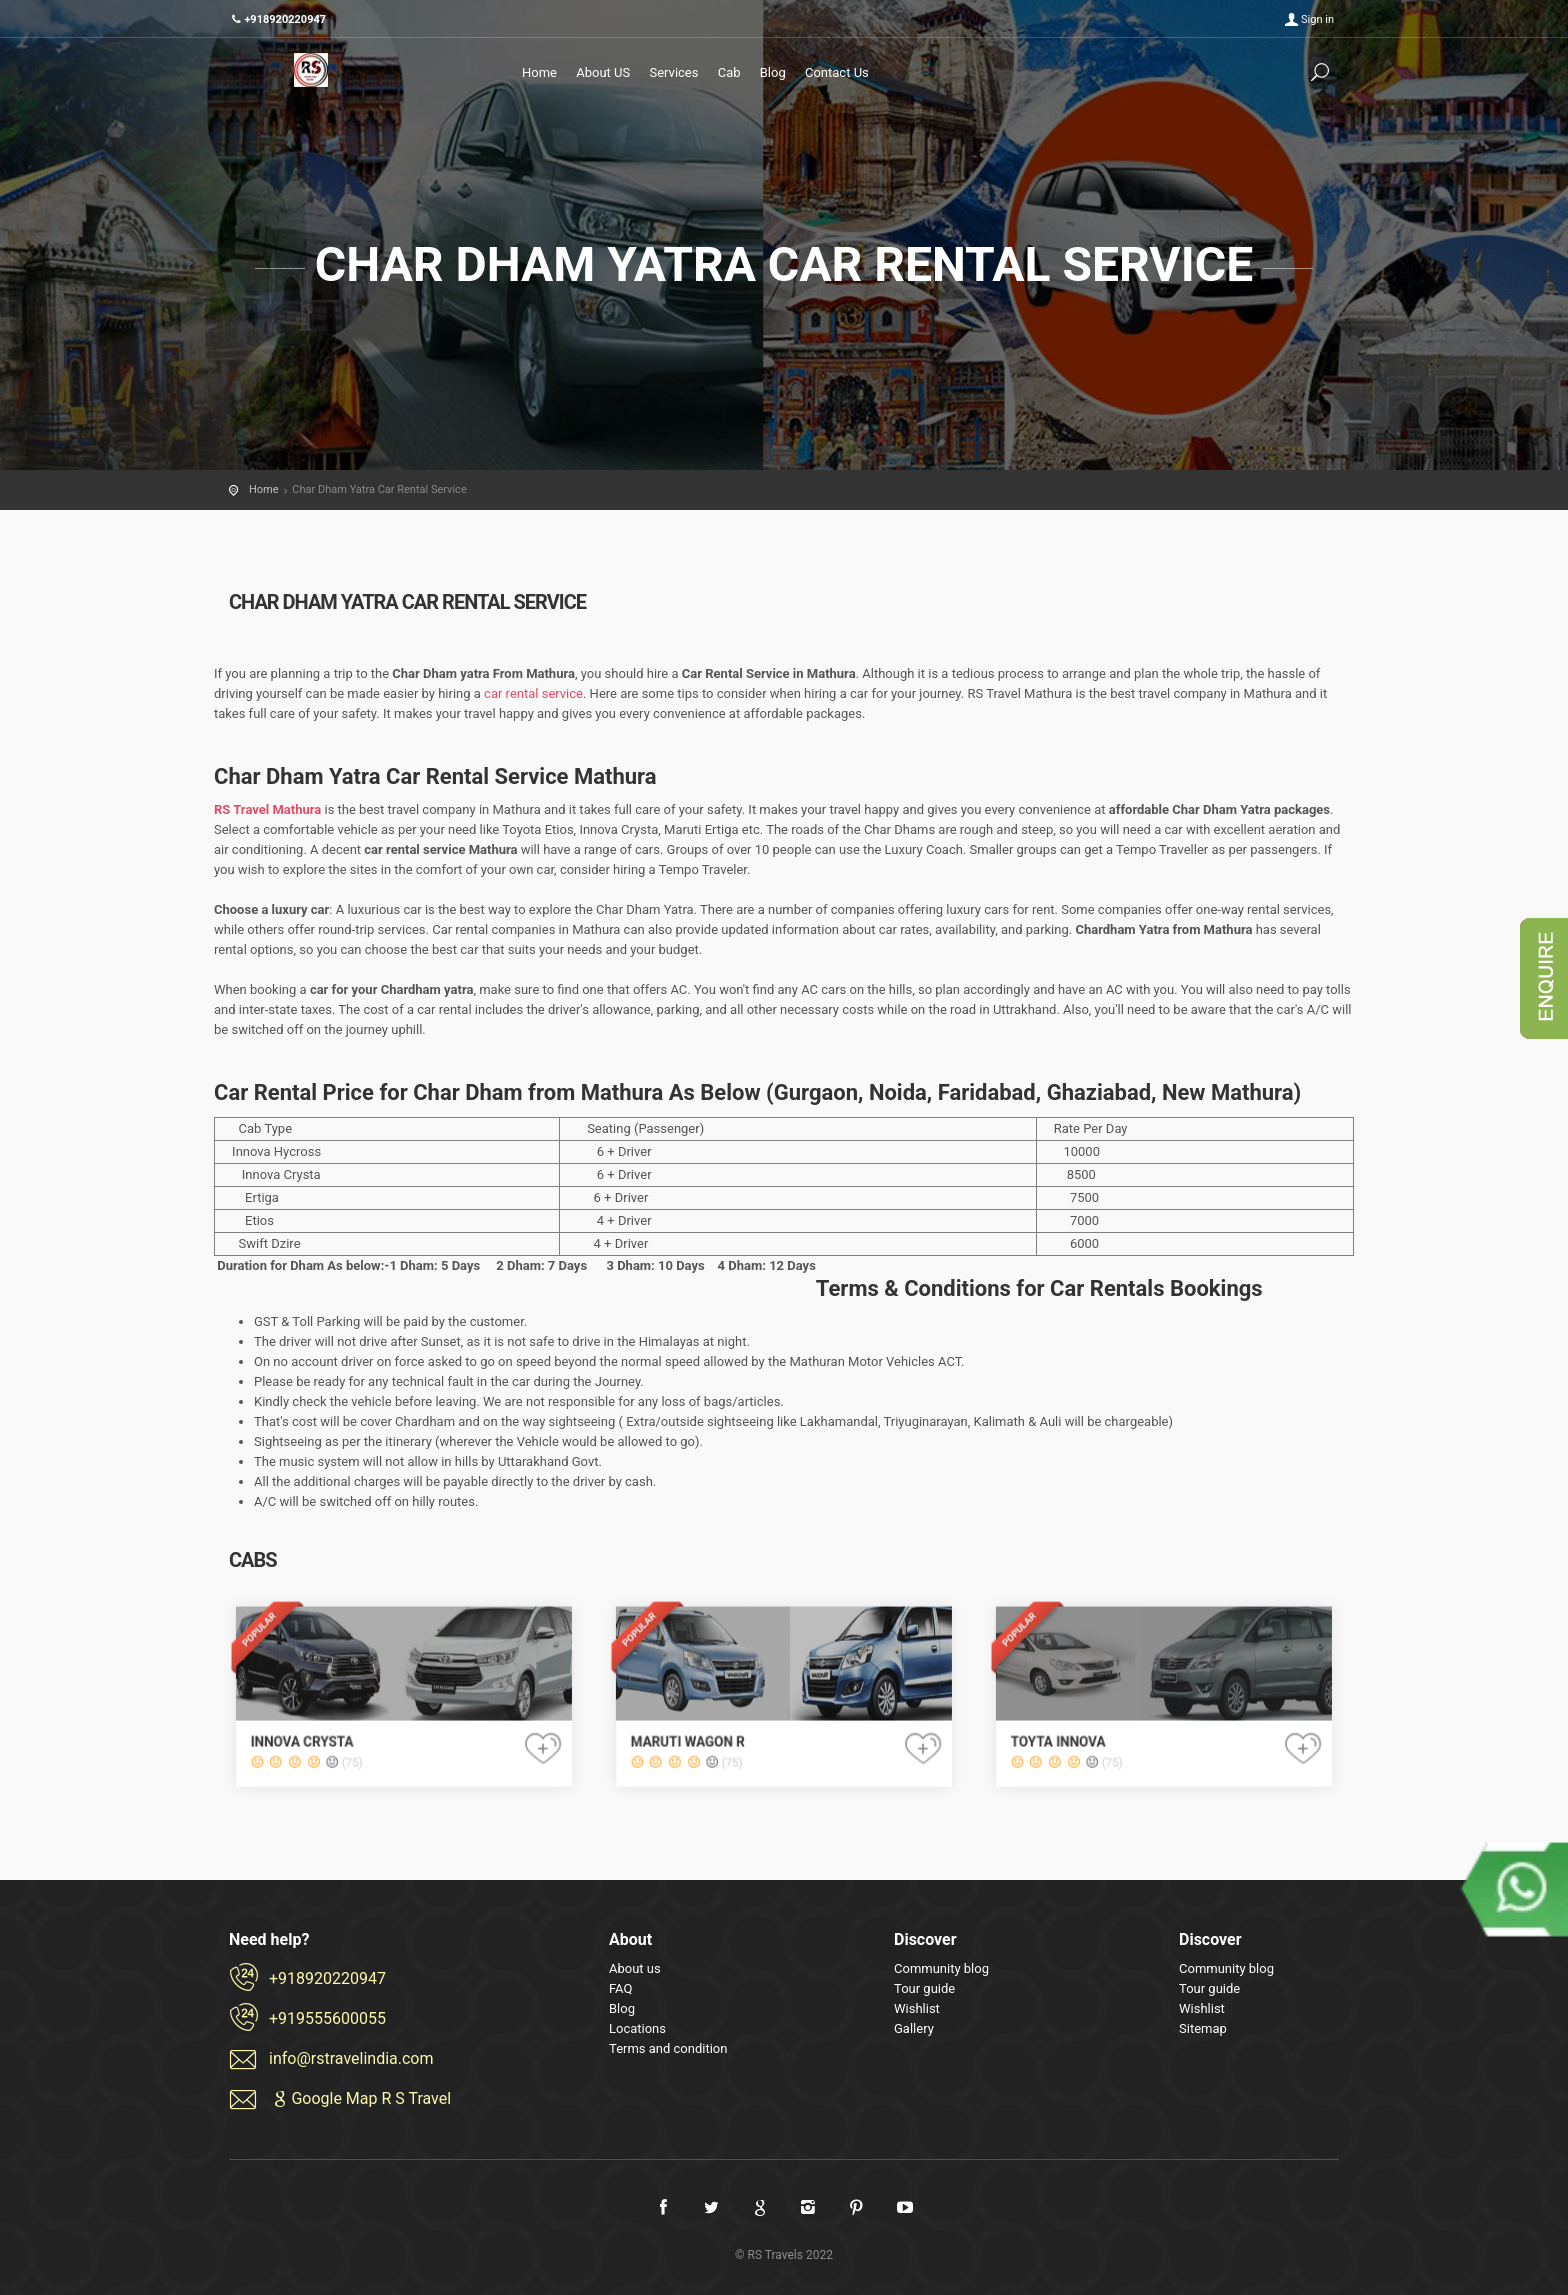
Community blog (941, 1968)
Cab (729, 72)
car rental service (533, 693)
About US (603, 72)
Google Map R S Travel (360, 2098)
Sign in (1317, 19)
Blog (773, 72)
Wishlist (917, 2008)
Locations (637, 2028)
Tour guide (924, 1988)
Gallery (914, 2028)
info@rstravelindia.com (351, 2058)
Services (673, 72)
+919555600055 (327, 2018)
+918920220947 (327, 1978)
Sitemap (1203, 2028)
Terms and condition (668, 2048)
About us (635, 1968)
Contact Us (837, 72)
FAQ (620, 1988)
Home (539, 72)
